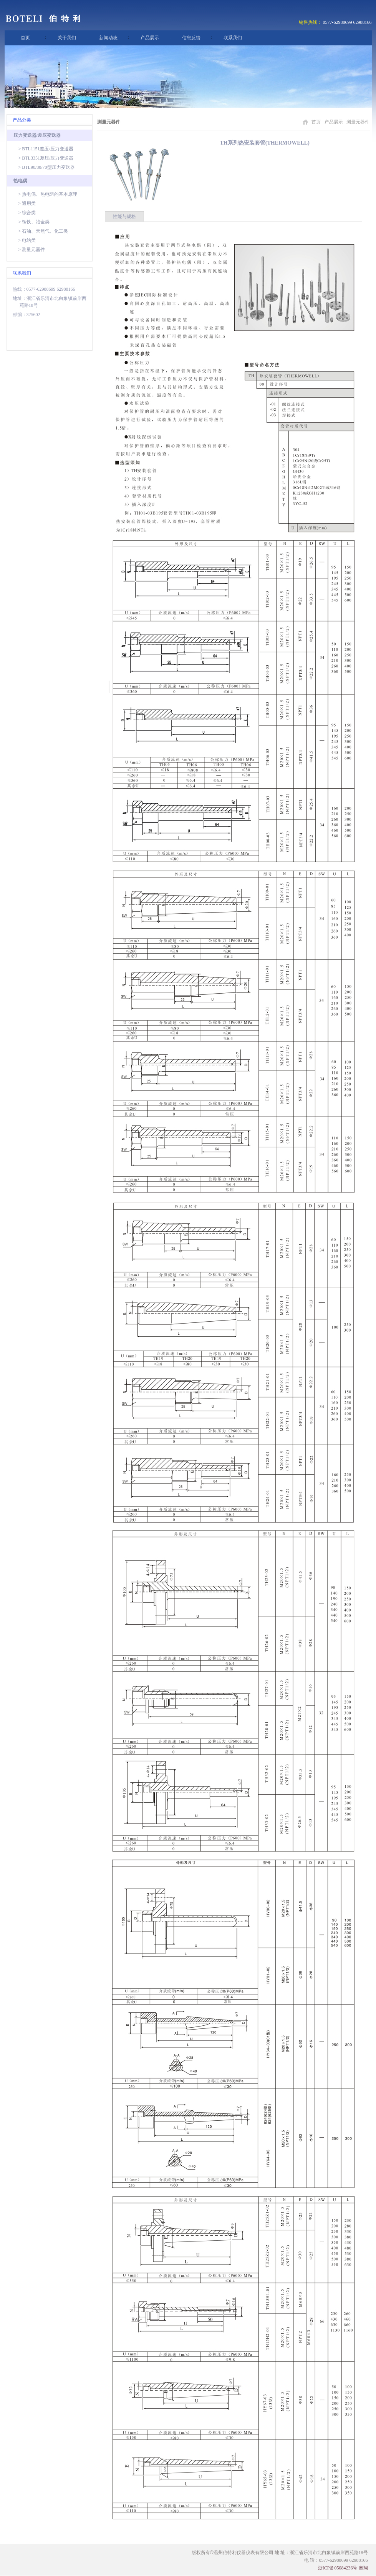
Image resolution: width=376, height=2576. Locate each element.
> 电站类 (27, 240)
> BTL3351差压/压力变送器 (46, 158)
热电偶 (20, 180)
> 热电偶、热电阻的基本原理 (48, 194)
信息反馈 (191, 37)
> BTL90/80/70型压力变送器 (46, 167)
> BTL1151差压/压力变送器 (45, 149)
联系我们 (233, 37)
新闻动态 (108, 37)
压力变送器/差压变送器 (37, 135)
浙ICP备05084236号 (338, 2568)
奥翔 (363, 2568)
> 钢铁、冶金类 (34, 222)
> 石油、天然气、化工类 (43, 231)
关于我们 (67, 37)
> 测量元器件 (31, 249)
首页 (25, 37)
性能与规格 (124, 216)
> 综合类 (27, 212)
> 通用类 (27, 203)
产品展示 (150, 37)
